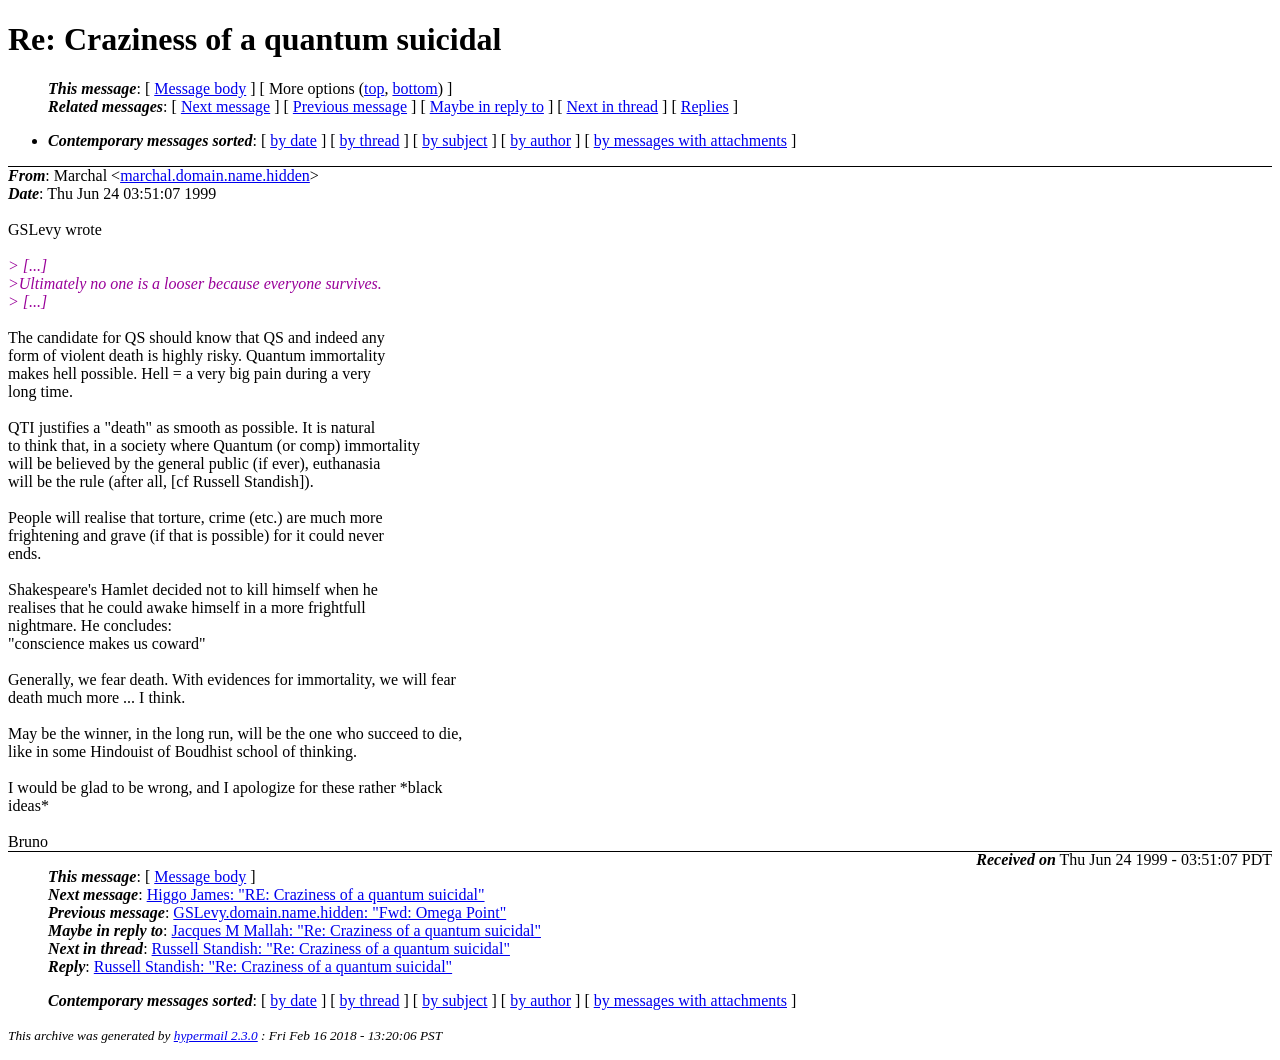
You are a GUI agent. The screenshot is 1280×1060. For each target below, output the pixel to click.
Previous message (350, 106)
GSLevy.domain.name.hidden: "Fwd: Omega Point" (339, 912)
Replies (705, 106)
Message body (200, 88)
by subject (454, 140)
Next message (225, 106)
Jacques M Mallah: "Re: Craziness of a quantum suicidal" (356, 930)
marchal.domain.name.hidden (215, 175)
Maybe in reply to (487, 106)
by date (293, 140)
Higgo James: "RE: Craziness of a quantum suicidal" (316, 894)
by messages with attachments (690, 140)
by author (540, 140)
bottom (414, 88)
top (374, 88)
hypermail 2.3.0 (216, 1035)
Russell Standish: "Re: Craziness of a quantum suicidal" (331, 948)
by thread (370, 140)
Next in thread (613, 106)
